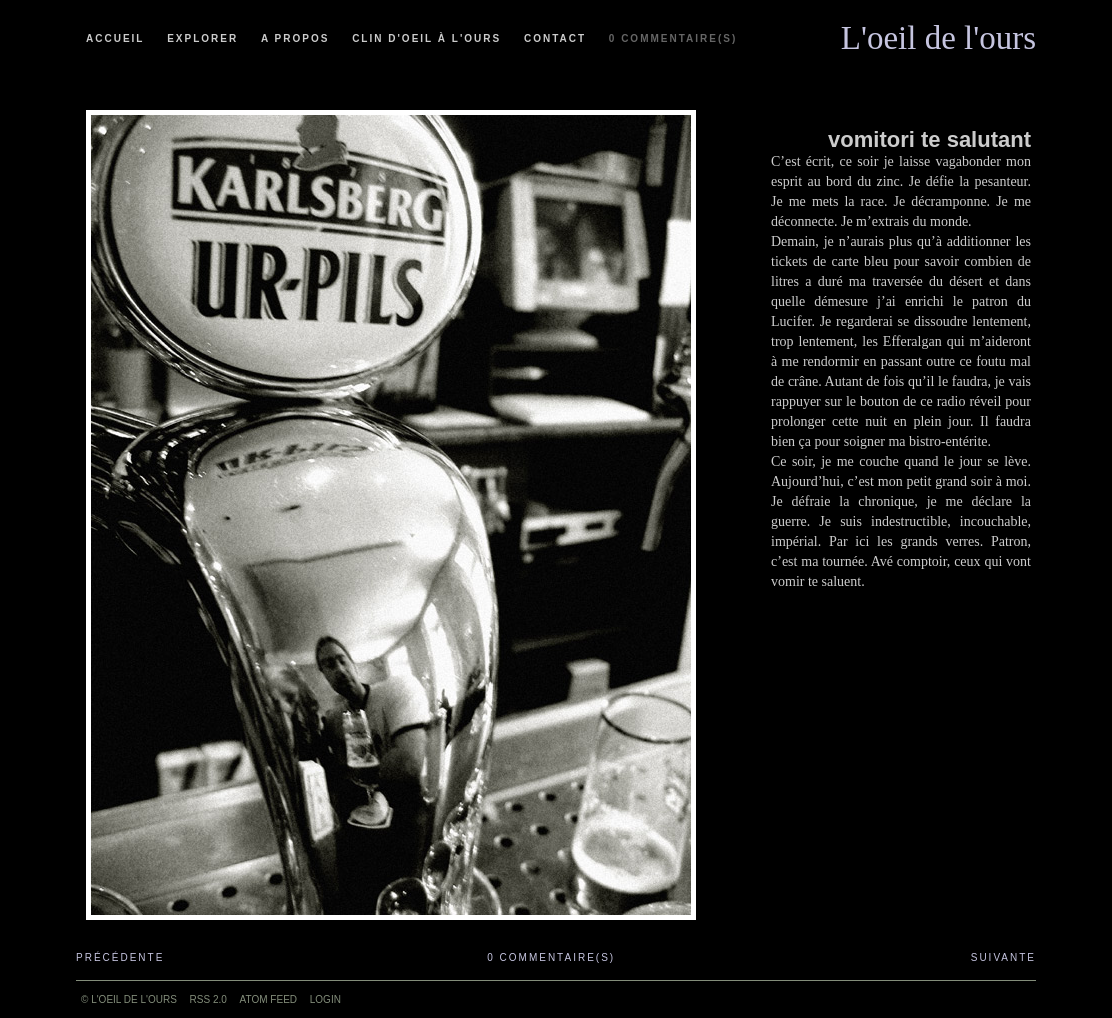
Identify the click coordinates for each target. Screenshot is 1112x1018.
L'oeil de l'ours (938, 33)
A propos (295, 38)
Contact (555, 38)
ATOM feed (268, 999)
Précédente (120, 957)
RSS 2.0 (208, 999)
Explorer (202, 38)
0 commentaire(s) (673, 38)
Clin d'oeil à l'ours (426, 38)
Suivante (1003, 957)
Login (325, 999)
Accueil (115, 38)
